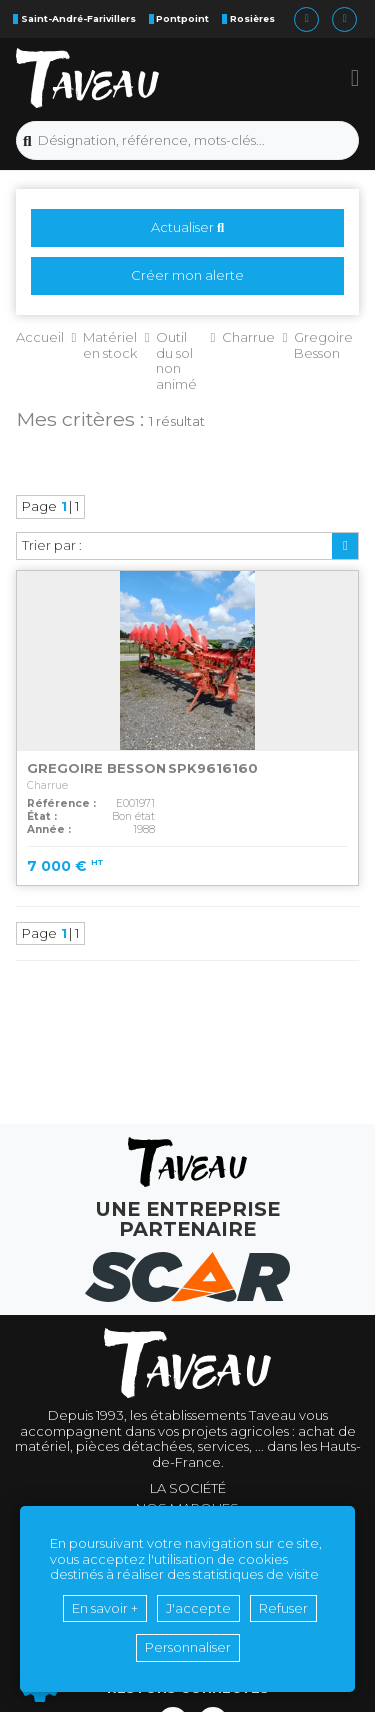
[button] (355, 78)
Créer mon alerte (187, 275)
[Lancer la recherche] (27, 141)
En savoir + (105, 1608)
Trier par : (52, 545)
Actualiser (187, 227)
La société (188, 1488)
